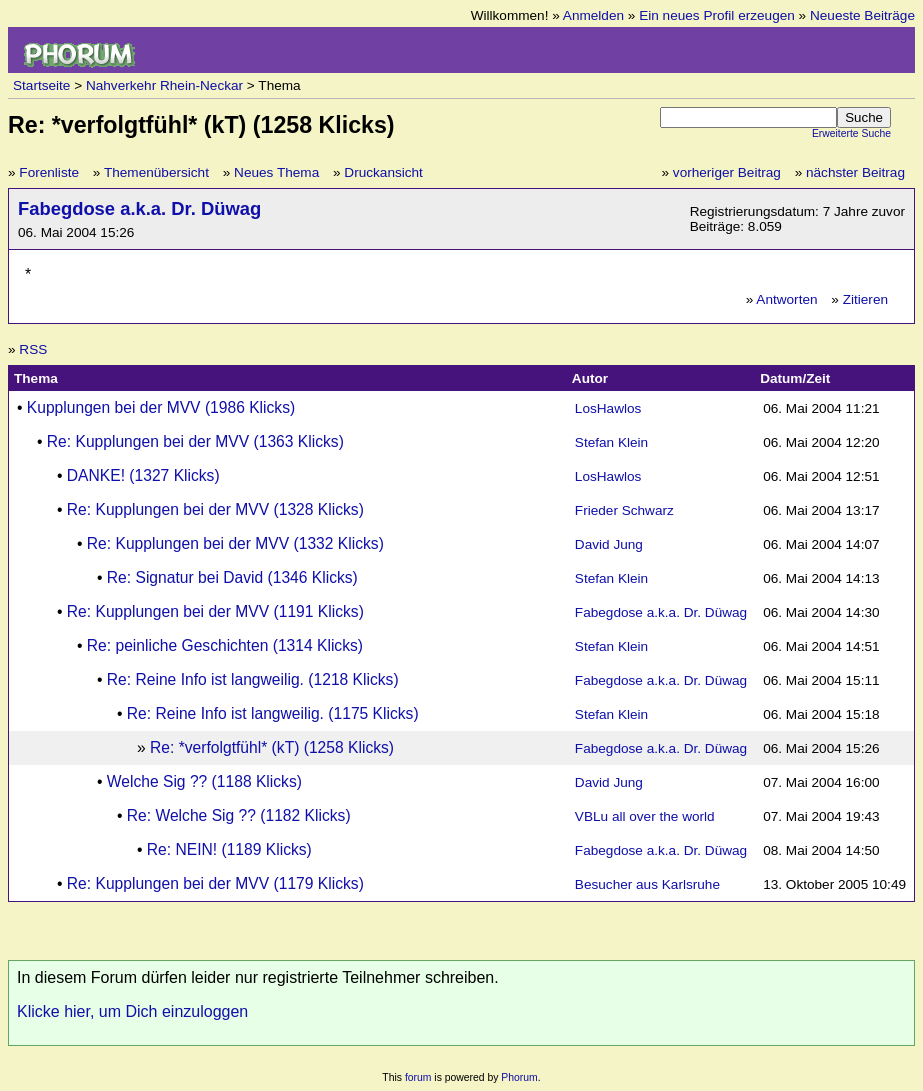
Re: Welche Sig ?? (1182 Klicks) (239, 815)
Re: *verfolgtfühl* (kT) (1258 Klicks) (272, 747)
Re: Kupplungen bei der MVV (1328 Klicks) (215, 509)
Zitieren (865, 299)
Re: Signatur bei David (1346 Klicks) (232, 577)
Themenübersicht (156, 172)
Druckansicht (383, 172)
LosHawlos (608, 408)
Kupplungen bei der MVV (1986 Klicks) (161, 407)
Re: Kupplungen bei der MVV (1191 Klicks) (215, 611)
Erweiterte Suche (851, 133)
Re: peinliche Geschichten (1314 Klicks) (225, 645)
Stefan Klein (611, 442)
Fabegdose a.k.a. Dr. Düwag (139, 208)
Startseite (41, 85)
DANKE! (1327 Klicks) (143, 475)
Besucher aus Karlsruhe (647, 884)
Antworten (786, 299)
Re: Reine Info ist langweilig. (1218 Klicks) (253, 679)
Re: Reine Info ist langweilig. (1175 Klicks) (273, 713)
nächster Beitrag (855, 172)
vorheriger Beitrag (727, 172)
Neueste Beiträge (862, 15)
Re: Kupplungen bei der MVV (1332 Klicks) (235, 543)
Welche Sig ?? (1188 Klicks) (204, 781)
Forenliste (49, 172)
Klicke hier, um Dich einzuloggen (132, 1011)
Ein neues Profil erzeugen (717, 15)
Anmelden (593, 15)
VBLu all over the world (645, 816)
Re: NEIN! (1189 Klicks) (229, 849)
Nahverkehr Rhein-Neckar (164, 85)
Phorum (519, 1077)
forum (418, 1077)
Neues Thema (276, 172)
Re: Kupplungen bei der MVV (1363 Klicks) (195, 441)
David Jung (609, 544)
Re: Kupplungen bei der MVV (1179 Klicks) (215, 883)
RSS (33, 349)
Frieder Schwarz (624, 510)
